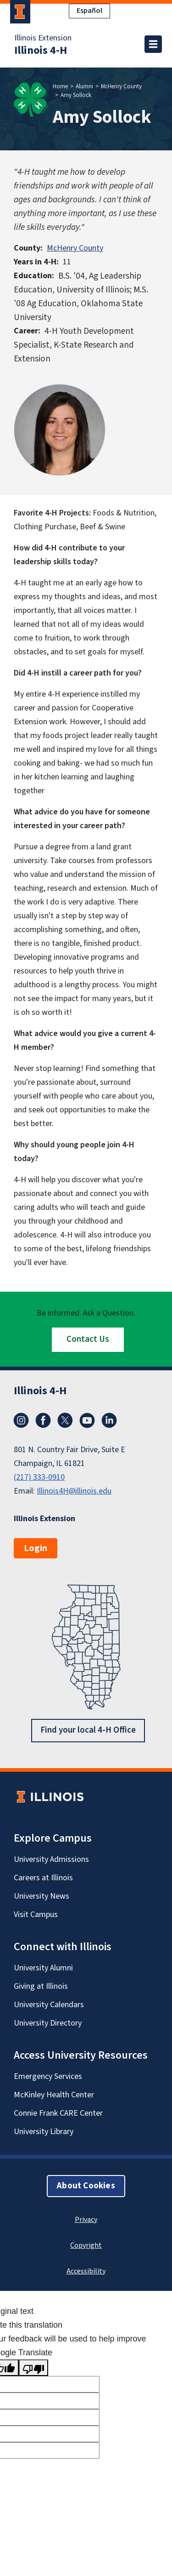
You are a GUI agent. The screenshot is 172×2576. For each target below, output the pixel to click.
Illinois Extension (43, 38)
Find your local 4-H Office (88, 1730)
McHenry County (121, 86)
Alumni (84, 86)
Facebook (43, 1420)
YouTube (87, 1420)
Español (89, 11)
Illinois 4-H (40, 50)
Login (35, 1548)
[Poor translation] (33, 2367)
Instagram (21, 1420)
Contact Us (88, 1339)
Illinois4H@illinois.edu (74, 1491)
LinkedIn (109, 1420)
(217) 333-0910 (39, 1477)
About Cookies (86, 2185)
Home (60, 86)
